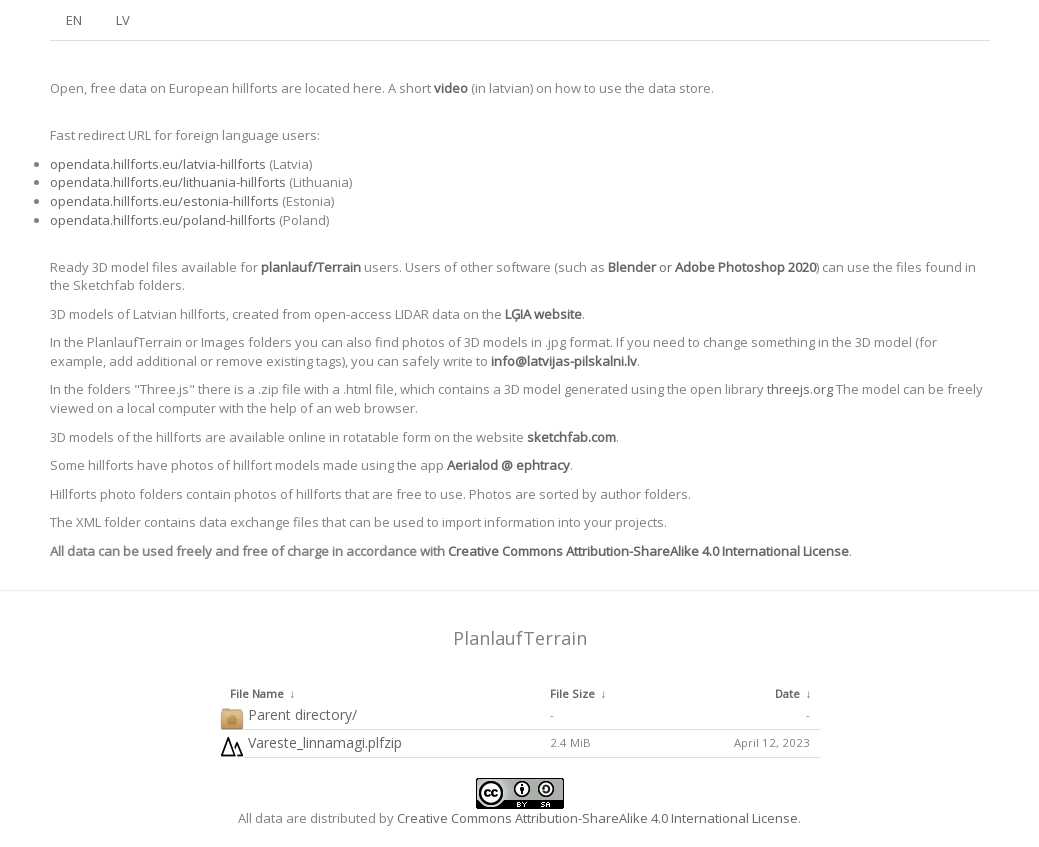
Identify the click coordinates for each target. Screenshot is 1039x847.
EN (74, 20)
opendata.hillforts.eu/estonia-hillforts (164, 201)
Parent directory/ (288, 715)
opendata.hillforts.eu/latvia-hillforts (158, 164)
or (712, 267)
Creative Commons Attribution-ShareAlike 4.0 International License (648, 551)
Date (787, 693)
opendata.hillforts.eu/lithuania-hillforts (168, 182)
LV (123, 20)
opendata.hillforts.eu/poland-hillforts (163, 220)
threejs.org (800, 389)
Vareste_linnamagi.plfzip (311, 743)
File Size (572, 693)
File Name (257, 693)
